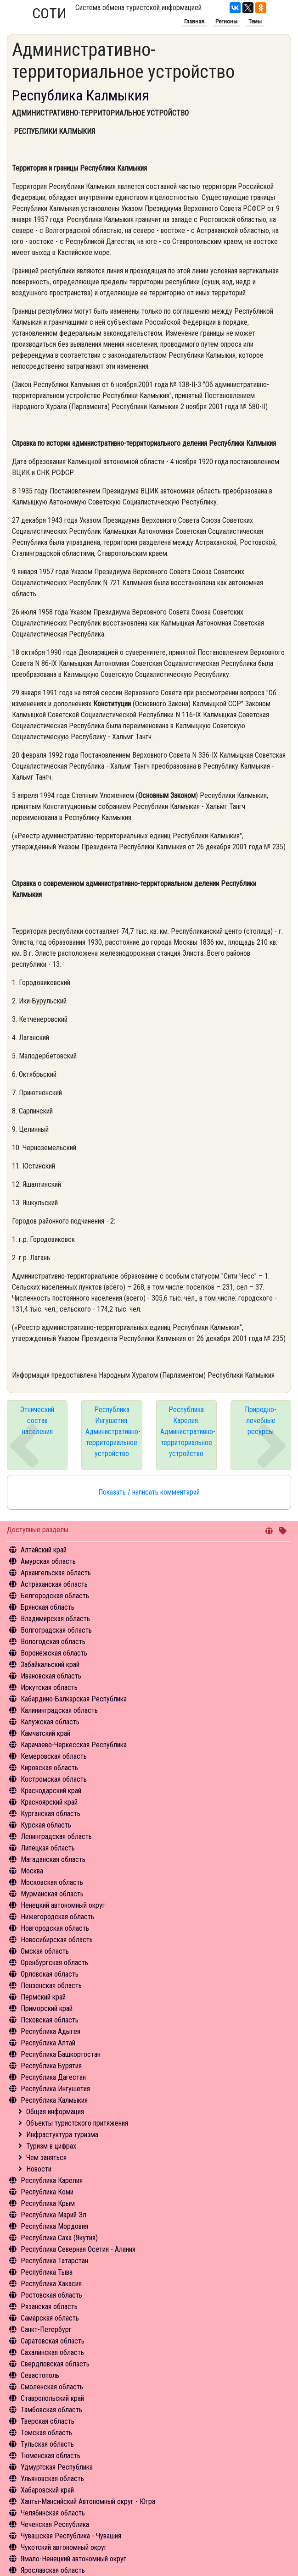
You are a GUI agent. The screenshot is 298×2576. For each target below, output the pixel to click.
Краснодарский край (51, 1790)
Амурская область (48, 1561)
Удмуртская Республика (57, 2467)
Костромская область (54, 1779)
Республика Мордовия (54, 2226)
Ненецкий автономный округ (63, 1905)
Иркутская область (49, 1687)
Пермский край (43, 1997)
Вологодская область (53, 1641)
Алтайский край (44, 1550)
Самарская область (50, 2318)
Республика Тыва (47, 2272)
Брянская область (47, 1607)
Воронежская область (54, 1653)
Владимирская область (55, 1618)
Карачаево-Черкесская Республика (74, 1744)
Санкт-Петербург (46, 2329)
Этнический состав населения (37, 1420)
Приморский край (47, 2008)
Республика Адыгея (50, 2031)
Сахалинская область (52, 2352)
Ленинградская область (56, 1836)
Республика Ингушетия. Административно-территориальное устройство (113, 1431)
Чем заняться (46, 2157)
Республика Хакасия (51, 2283)
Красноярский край (49, 1802)
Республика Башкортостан (61, 2054)
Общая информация (55, 2111)
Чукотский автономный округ (64, 2547)
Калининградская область (59, 1710)
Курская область (46, 1825)
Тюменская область (50, 2455)
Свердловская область (55, 2364)
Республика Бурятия (51, 2065)
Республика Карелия (52, 2180)
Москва (32, 1871)
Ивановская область (51, 1676)
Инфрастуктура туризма (62, 2134)
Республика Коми (47, 2192)
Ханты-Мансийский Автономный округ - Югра (88, 2501)
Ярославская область (53, 2570)
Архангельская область (56, 1572)
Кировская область (49, 1767)
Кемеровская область (54, 1756)
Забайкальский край (50, 1664)
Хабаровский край (47, 2490)
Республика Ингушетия (55, 2088)
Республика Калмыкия (54, 2100)
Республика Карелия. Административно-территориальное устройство (187, 1431)
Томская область (46, 2432)
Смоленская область (52, 2386)
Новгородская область (55, 1928)
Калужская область (50, 1721)
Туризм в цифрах (51, 2146)
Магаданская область (53, 1859)
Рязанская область (49, 2306)
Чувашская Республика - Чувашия (71, 2536)
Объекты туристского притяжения (77, 2123)
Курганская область (50, 1813)
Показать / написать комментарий (149, 1492)
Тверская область (47, 2421)
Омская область (45, 1951)
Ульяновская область (52, 2478)
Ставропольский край (52, 2398)
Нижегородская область (57, 1916)
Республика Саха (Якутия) (59, 2237)
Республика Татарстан (54, 2260)
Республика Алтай (48, 2043)
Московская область (52, 1882)
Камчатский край (45, 1733)
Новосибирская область (57, 1939)
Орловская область (50, 1974)
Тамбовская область (51, 2409)
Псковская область (50, 2020)
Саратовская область (52, 2341)
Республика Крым (48, 2203)
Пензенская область (51, 1985)
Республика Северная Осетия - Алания (78, 2249)
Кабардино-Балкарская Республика (74, 1699)
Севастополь (40, 2375)
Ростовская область (51, 2295)
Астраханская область (54, 1584)
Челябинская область (53, 2513)
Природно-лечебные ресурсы (260, 1420)
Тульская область (47, 2444)
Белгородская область (55, 1595)
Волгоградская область (56, 1630)
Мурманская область (52, 1893)
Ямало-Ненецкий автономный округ (73, 2558)
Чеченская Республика (55, 2524)
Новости (38, 2169)
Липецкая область (48, 1848)
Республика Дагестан (53, 2077)
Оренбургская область (54, 1962)
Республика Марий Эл (53, 2214)
